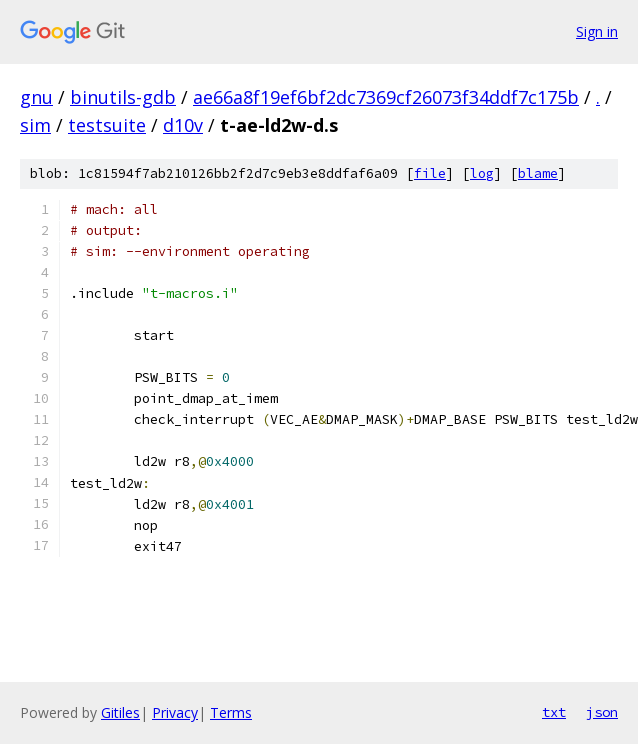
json (602, 712)
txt (554, 712)
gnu (36, 97)
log (482, 173)
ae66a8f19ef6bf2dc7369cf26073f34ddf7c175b (386, 97)
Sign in (597, 31)
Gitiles (120, 712)
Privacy (175, 712)
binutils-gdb (123, 97)
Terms (231, 712)
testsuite (107, 125)
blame (538, 173)
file (430, 173)
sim (35, 125)
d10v (183, 125)
